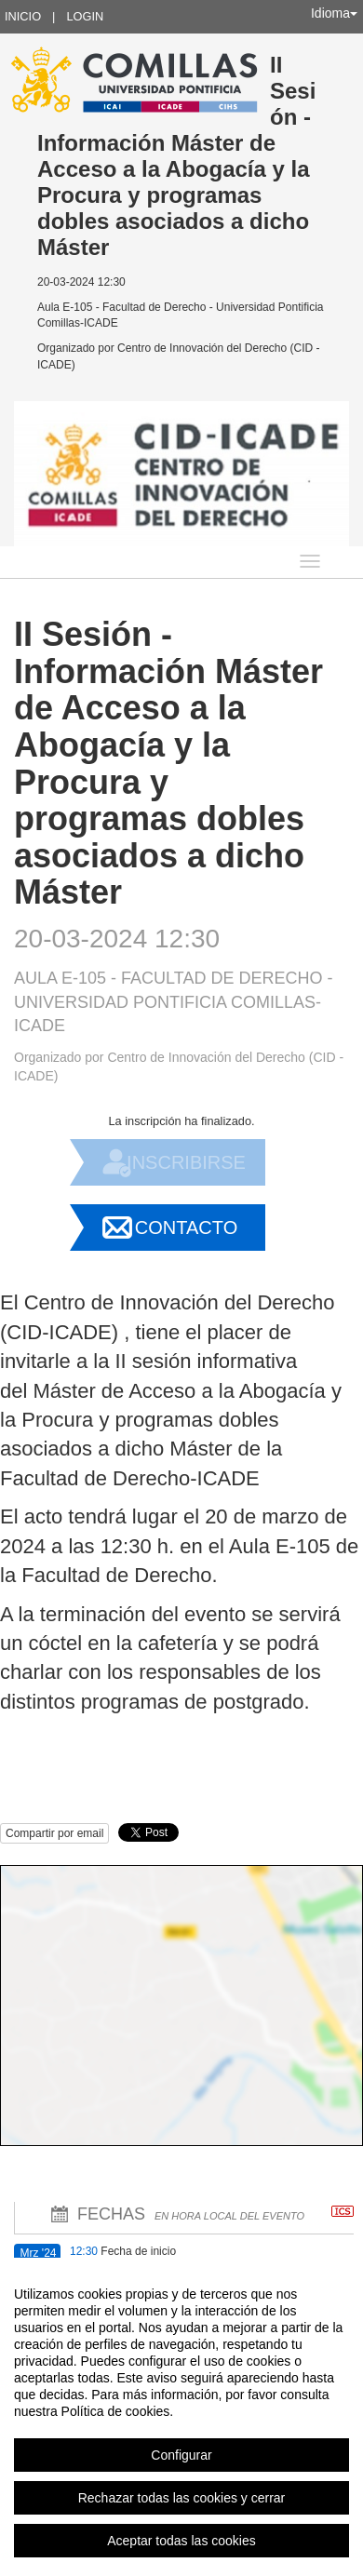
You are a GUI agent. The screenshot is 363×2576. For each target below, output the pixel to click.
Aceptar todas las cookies (181, 2540)
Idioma (334, 13)
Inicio (23, 16)
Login (84, 16)
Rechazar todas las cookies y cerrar (182, 2497)
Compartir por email (54, 1833)
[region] (181, 2417)
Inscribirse (186, 1162)
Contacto (186, 1227)
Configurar (181, 2455)
